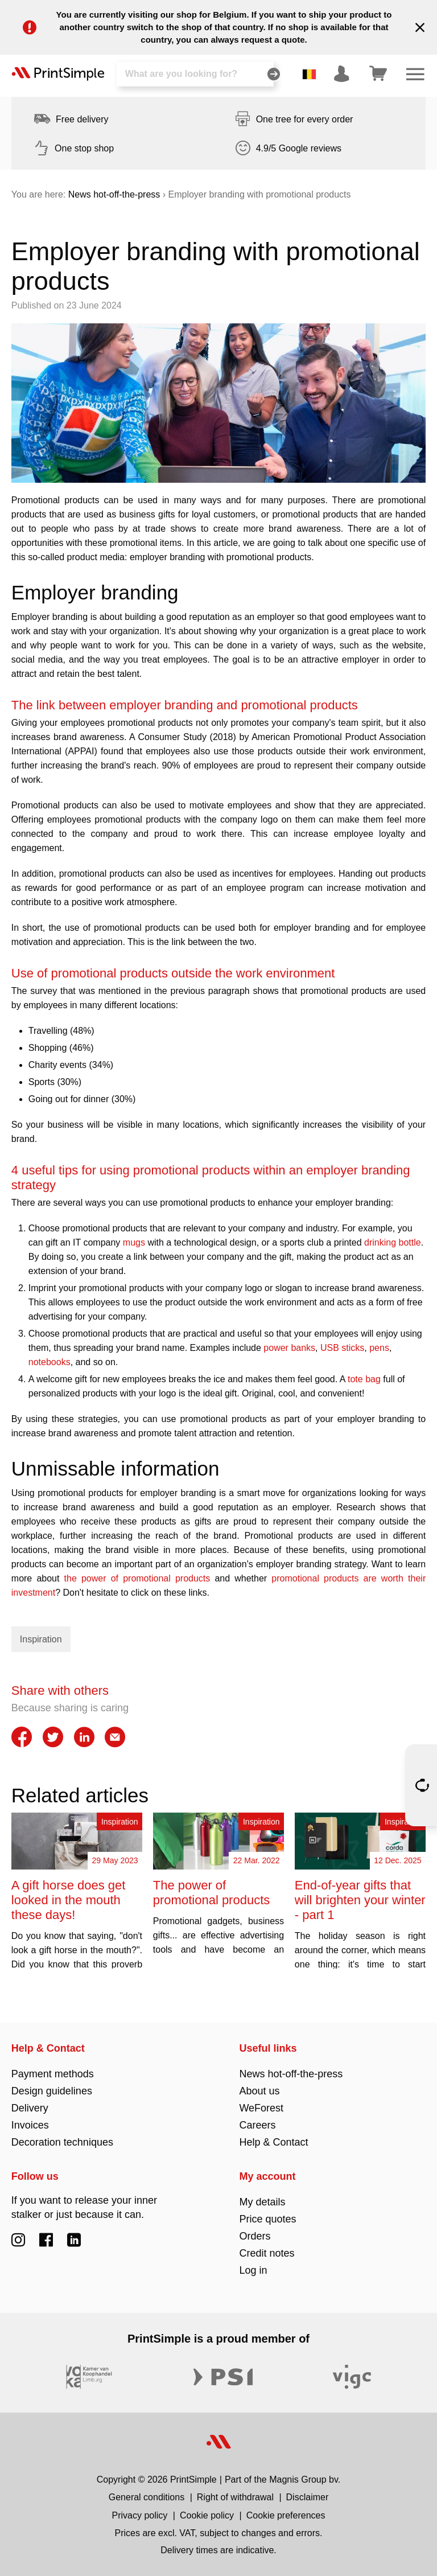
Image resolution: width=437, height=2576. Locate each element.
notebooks (49, 1362)
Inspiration (41, 1639)
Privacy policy (140, 2515)
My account (267, 2176)
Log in (253, 2270)
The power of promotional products (211, 1892)
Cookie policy (207, 2515)
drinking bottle (392, 1242)
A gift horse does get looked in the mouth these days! (68, 1900)
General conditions (146, 2497)
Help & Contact (48, 2048)
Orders (254, 2236)
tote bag (365, 1379)
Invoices (30, 2125)
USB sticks (342, 1348)
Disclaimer (307, 2497)
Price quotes (267, 2219)
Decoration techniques (62, 2142)
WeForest (261, 2108)
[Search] (195, 74)
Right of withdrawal (235, 2497)
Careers (257, 2125)
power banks (289, 1348)
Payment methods (52, 2074)
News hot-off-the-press (114, 194)
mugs (135, 1242)
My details (262, 2202)
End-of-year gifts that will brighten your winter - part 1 (360, 1900)
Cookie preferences (285, 2515)
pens (379, 1348)
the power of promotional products (137, 1578)
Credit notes (266, 2253)
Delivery (29, 2108)
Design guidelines (51, 2091)
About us (259, 2091)
